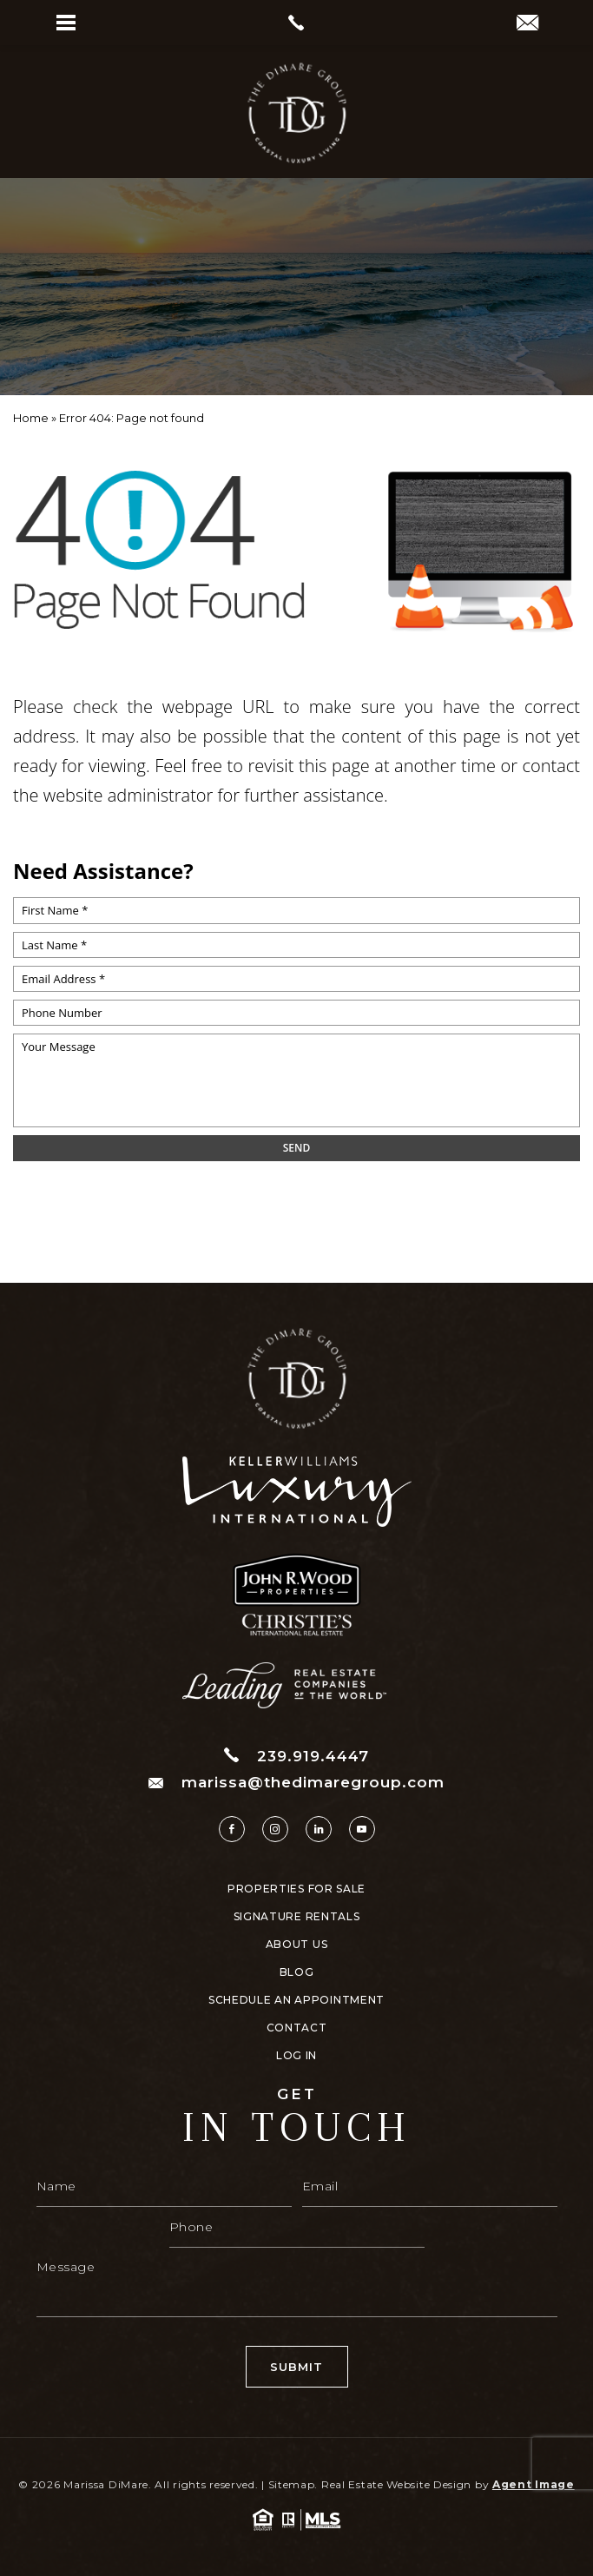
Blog (297, 1972)
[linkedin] (319, 1829)
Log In (296, 2056)
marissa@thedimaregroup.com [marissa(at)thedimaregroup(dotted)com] (296, 1782)
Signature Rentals (297, 1917)
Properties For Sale (296, 1889)
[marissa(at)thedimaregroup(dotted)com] (527, 24)
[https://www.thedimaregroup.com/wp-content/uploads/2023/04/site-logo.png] (297, 113)
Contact (297, 2028)
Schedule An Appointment (296, 2000)
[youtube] (362, 1829)
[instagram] (275, 1829)
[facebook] (232, 1829)
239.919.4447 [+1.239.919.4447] (296, 1755)
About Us (297, 1944)
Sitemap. (293, 2484)
